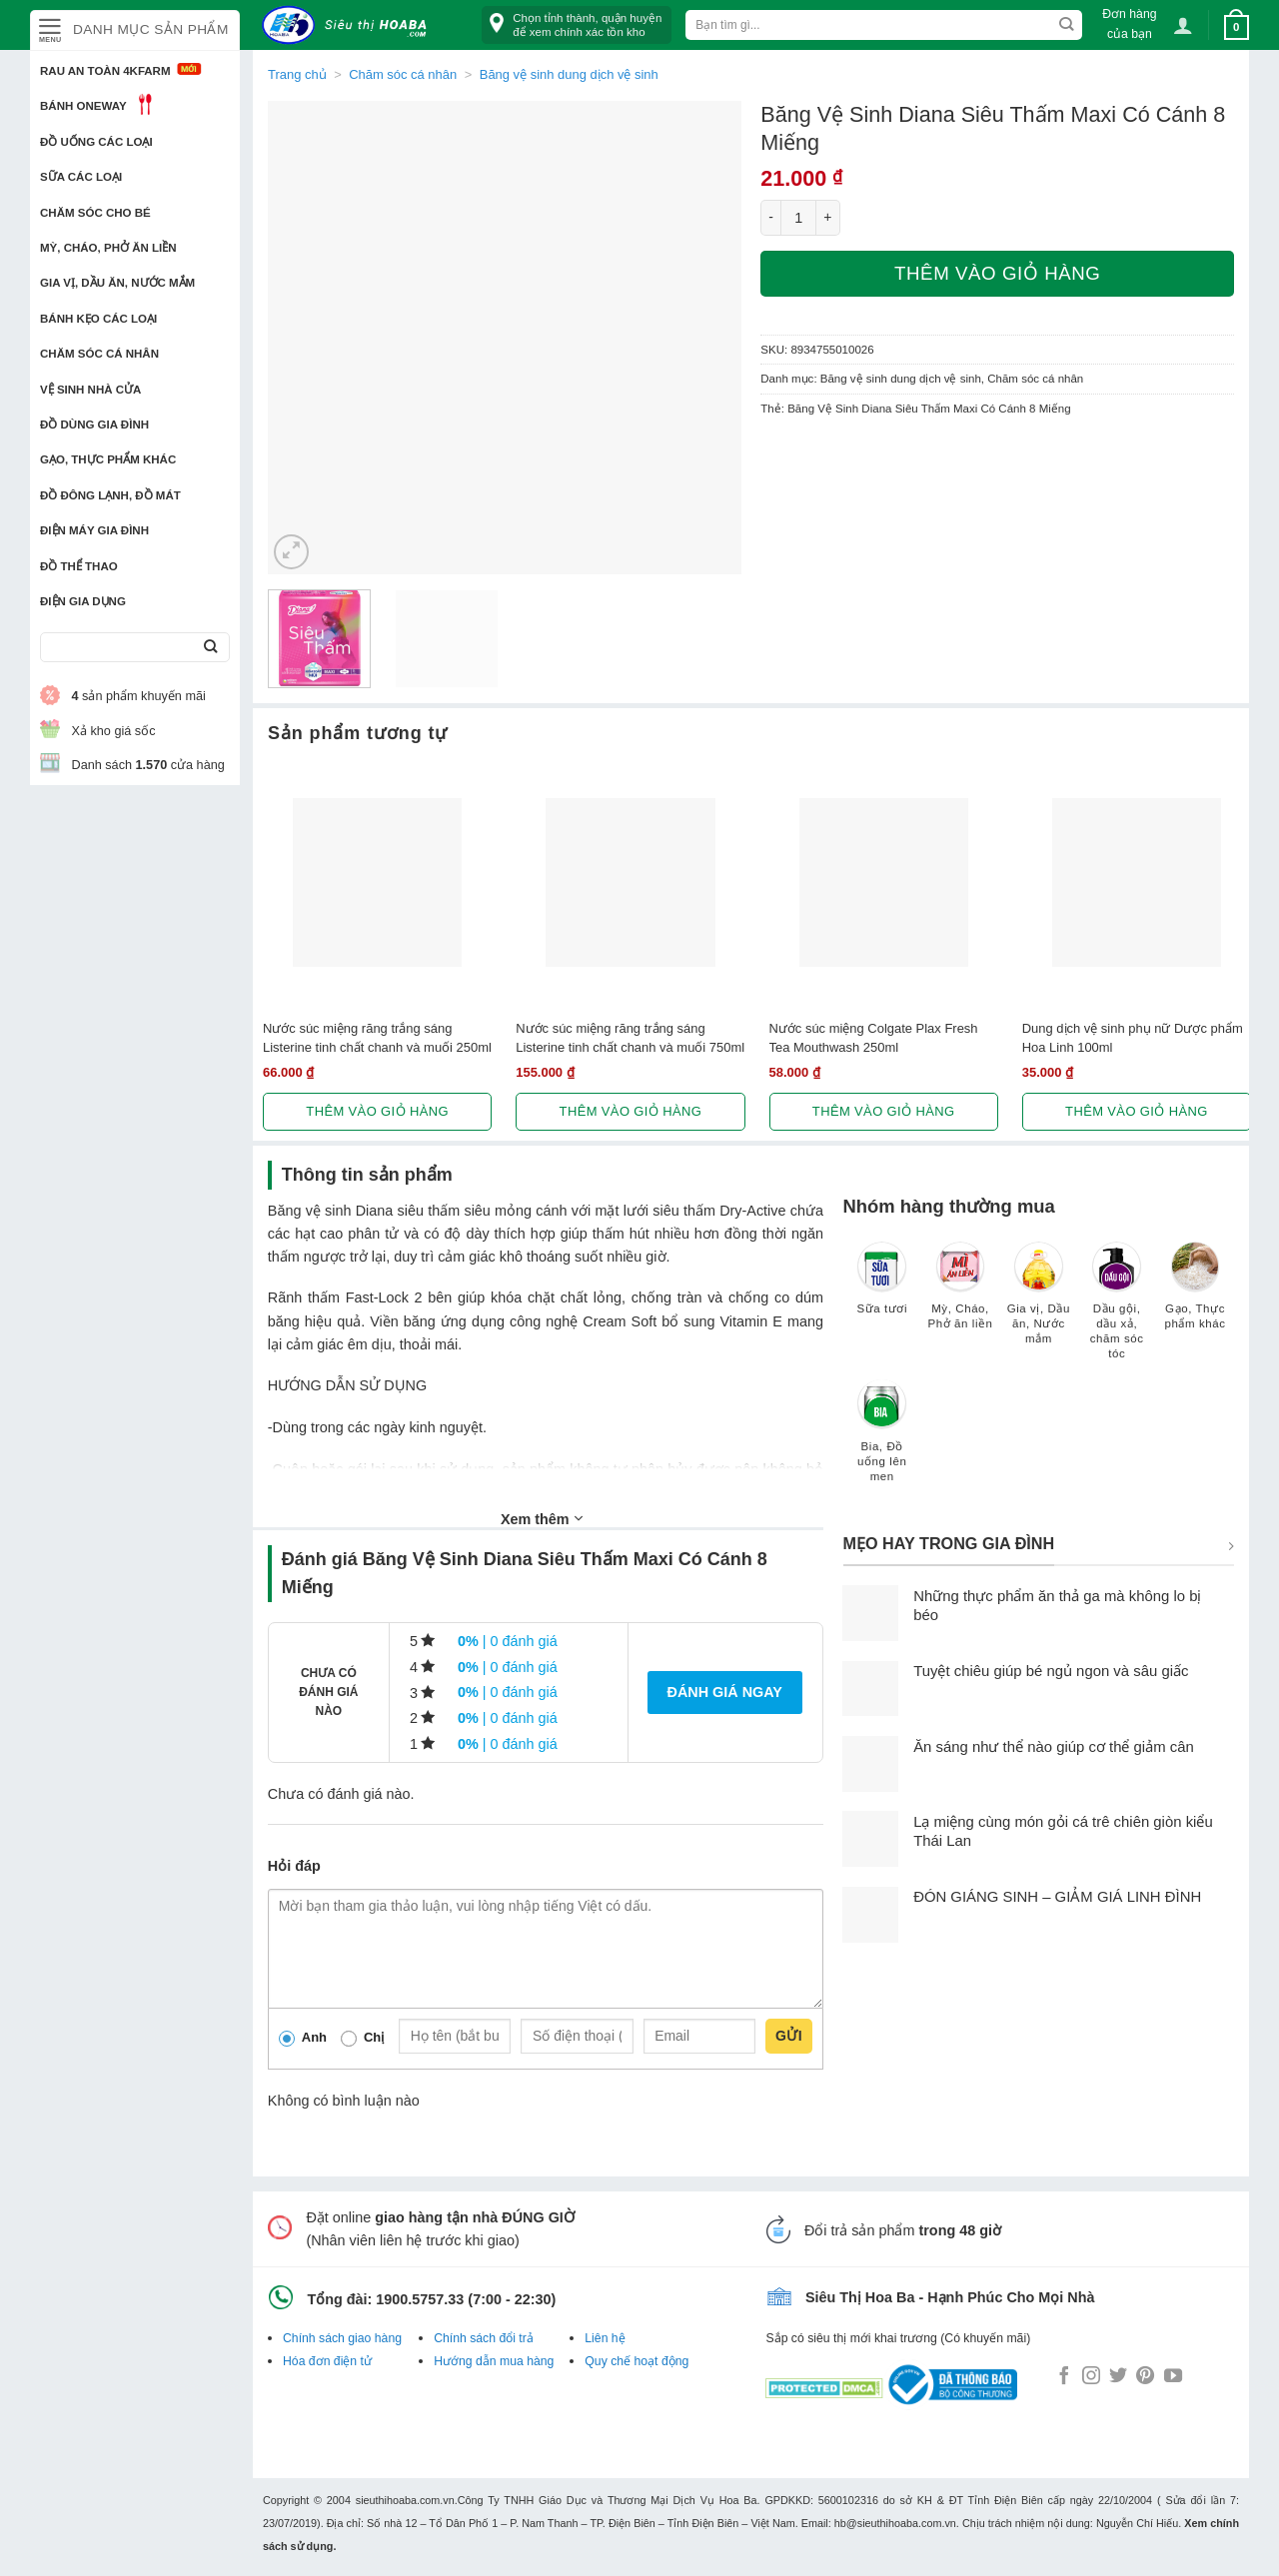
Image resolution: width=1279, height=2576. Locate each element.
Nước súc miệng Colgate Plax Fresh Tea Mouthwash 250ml (873, 1038)
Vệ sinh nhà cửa (90, 390)
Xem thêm (542, 1518)
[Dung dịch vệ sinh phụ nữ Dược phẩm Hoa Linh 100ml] (1136, 882)
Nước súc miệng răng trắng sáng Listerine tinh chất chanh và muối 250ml (377, 1038)
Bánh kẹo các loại (98, 319)
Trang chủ (297, 74)
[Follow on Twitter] (1118, 2377)
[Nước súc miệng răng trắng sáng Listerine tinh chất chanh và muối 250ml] (377, 882)
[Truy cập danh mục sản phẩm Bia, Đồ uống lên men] (882, 1440)
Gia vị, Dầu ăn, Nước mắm (117, 283)
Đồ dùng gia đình (94, 424)
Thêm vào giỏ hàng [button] (377, 1111)
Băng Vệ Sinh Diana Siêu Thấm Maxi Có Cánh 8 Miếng (929, 409)
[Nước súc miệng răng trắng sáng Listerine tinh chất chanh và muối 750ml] (630, 882)
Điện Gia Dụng (83, 601)
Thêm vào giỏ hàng (997, 273)
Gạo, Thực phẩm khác (108, 459)
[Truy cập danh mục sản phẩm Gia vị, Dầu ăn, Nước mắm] (1038, 1302)
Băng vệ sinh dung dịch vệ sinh (569, 74)
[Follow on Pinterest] (1145, 2377)
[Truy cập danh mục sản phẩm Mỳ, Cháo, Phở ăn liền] (960, 1295)
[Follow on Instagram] (1091, 2377)
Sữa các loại (81, 177)
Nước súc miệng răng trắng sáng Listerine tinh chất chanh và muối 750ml (630, 1038)
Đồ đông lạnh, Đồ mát (110, 495)
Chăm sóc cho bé (95, 213)
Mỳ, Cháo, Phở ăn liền (108, 248)
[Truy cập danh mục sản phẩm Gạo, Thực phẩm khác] (1195, 1295)
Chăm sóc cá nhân (99, 354)
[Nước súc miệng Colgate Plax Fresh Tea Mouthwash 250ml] (883, 882)
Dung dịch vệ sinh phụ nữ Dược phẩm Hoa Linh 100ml (1132, 1038)
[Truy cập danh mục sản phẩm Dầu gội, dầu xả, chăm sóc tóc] (1117, 1310)
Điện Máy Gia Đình (94, 530)
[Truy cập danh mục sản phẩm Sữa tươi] (882, 1287)
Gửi (788, 2036)
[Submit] (210, 647)
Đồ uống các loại (96, 142)
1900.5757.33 (420, 2299)
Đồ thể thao (79, 566)
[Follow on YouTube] (1173, 2377)
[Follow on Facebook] (1064, 2377)
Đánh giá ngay (724, 1692)
